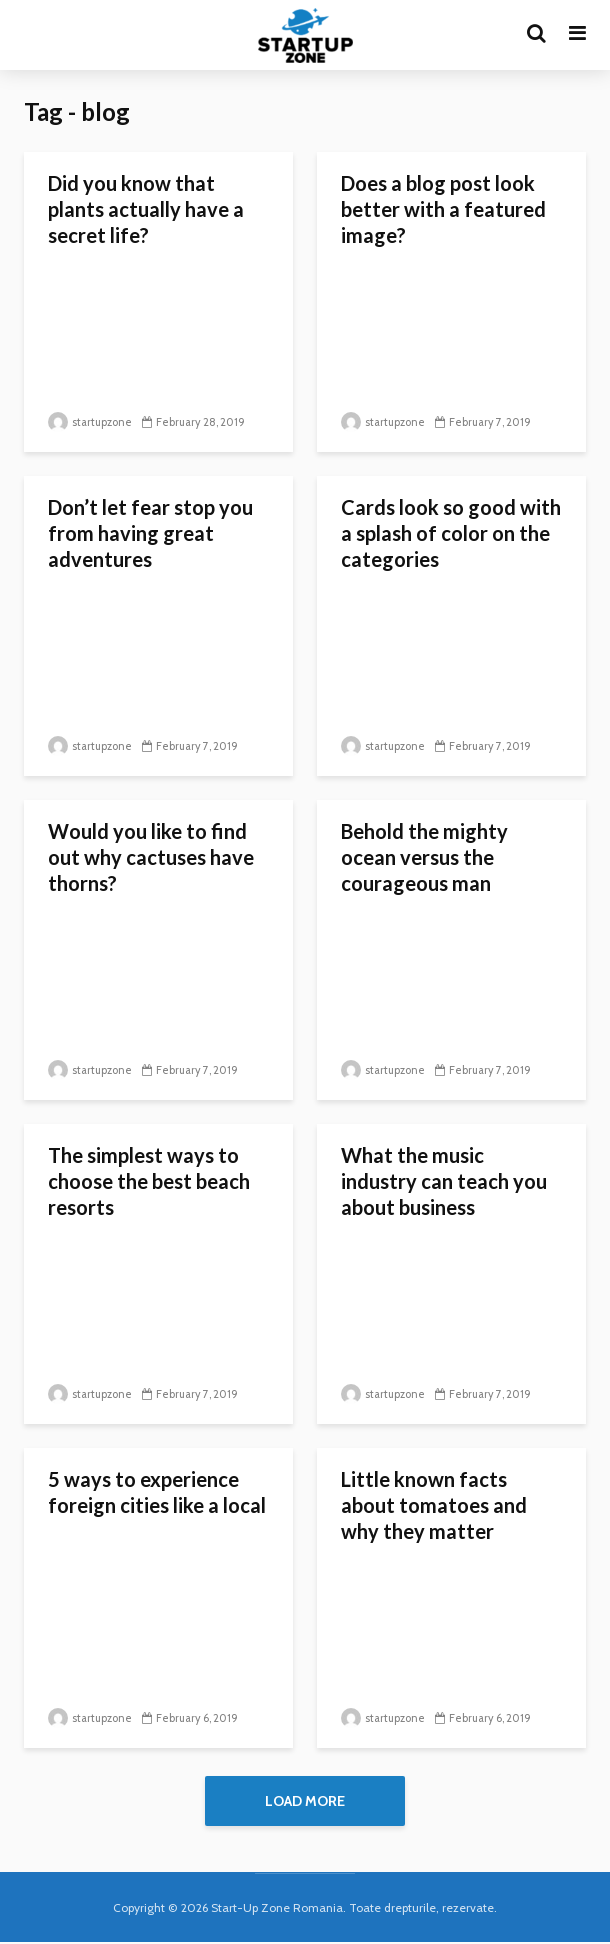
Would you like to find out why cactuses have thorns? (151, 857)
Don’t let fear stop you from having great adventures (150, 533)
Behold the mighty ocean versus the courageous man (424, 857)
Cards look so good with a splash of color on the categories (451, 533)
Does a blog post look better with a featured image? (443, 209)
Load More (305, 1801)
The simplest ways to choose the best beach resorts (149, 1181)
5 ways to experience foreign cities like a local (157, 1492)
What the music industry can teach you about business (444, 1181)
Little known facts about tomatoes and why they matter (434, 1505)
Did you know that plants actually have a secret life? (146, 209)
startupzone (90, 422)
